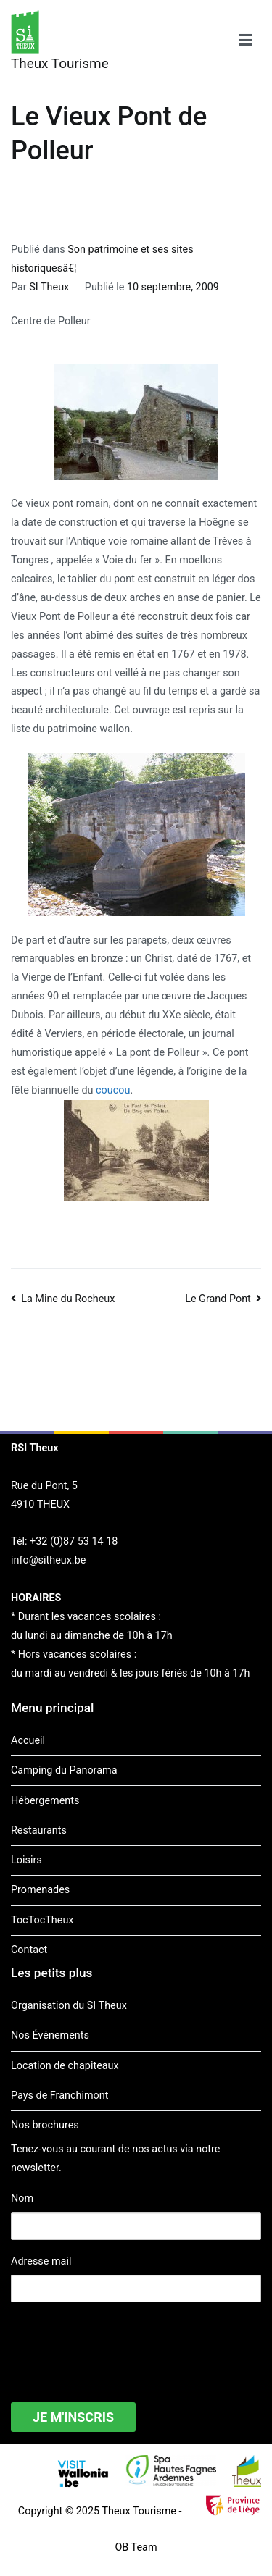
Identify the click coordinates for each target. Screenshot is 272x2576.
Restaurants (39, 1830)
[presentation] (121, 2343)
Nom (22, 2198)
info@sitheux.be (48, 1560)
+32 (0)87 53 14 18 (74, 1541)
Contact (29, 1950)
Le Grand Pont (218, 1299)
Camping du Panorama (64, 1770)
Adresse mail (41, 2261)
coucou (113, 1090)
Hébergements (45, 1801)
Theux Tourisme (60, 63)
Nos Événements (50, 2035)
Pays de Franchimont (59, 2095)
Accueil (28, 1740)
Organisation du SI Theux (69, 2006)
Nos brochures (45, 2125)
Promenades (40, 1890)
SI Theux (49, 287)
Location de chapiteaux (65, 2066)
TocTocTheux (42, 1920)
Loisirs (26, 1860)
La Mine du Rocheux (68, 1299)
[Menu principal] (245, 42)
